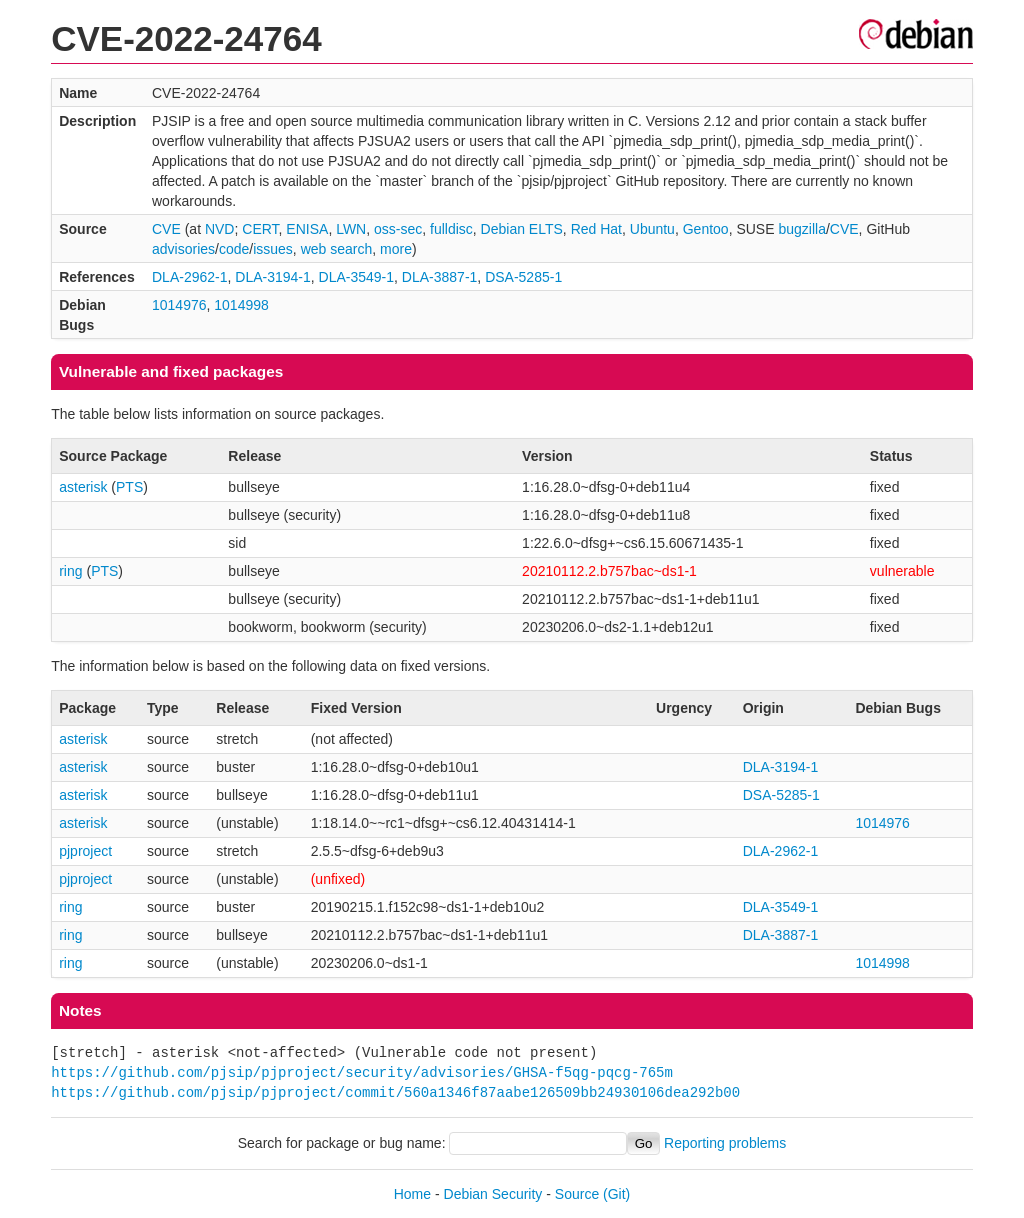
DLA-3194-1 (273, 277)
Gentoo (706, 229)
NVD (220, 229)
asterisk (83, 487)
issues (273, 249)
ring (70, 571)
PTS (129, 487)
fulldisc (451, 229)
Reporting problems (725, 1143)
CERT (260, 229)
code (234, 249)
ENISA (307, 229)
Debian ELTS (522, 229)
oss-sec (398, 229)
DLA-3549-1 (357, 277)
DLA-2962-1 (190, 277)
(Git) (616, 1194)
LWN (351, 229)
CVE (166, 229)
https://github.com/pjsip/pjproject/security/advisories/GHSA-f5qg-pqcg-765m (362, 1072)
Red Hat (596, 229)
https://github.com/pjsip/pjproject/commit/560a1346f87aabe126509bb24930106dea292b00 (395, 1092)
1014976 (179, 305)
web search (337, 249)
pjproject (85, 851)
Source (577, 1194)
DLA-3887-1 (440, 277)
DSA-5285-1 (523, 277)
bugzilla (801, 229)
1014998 (241, 305)
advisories (183, 249)
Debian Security (493, 1194)
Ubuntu (652, 229)
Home (412, 1194)
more (396, 249)
